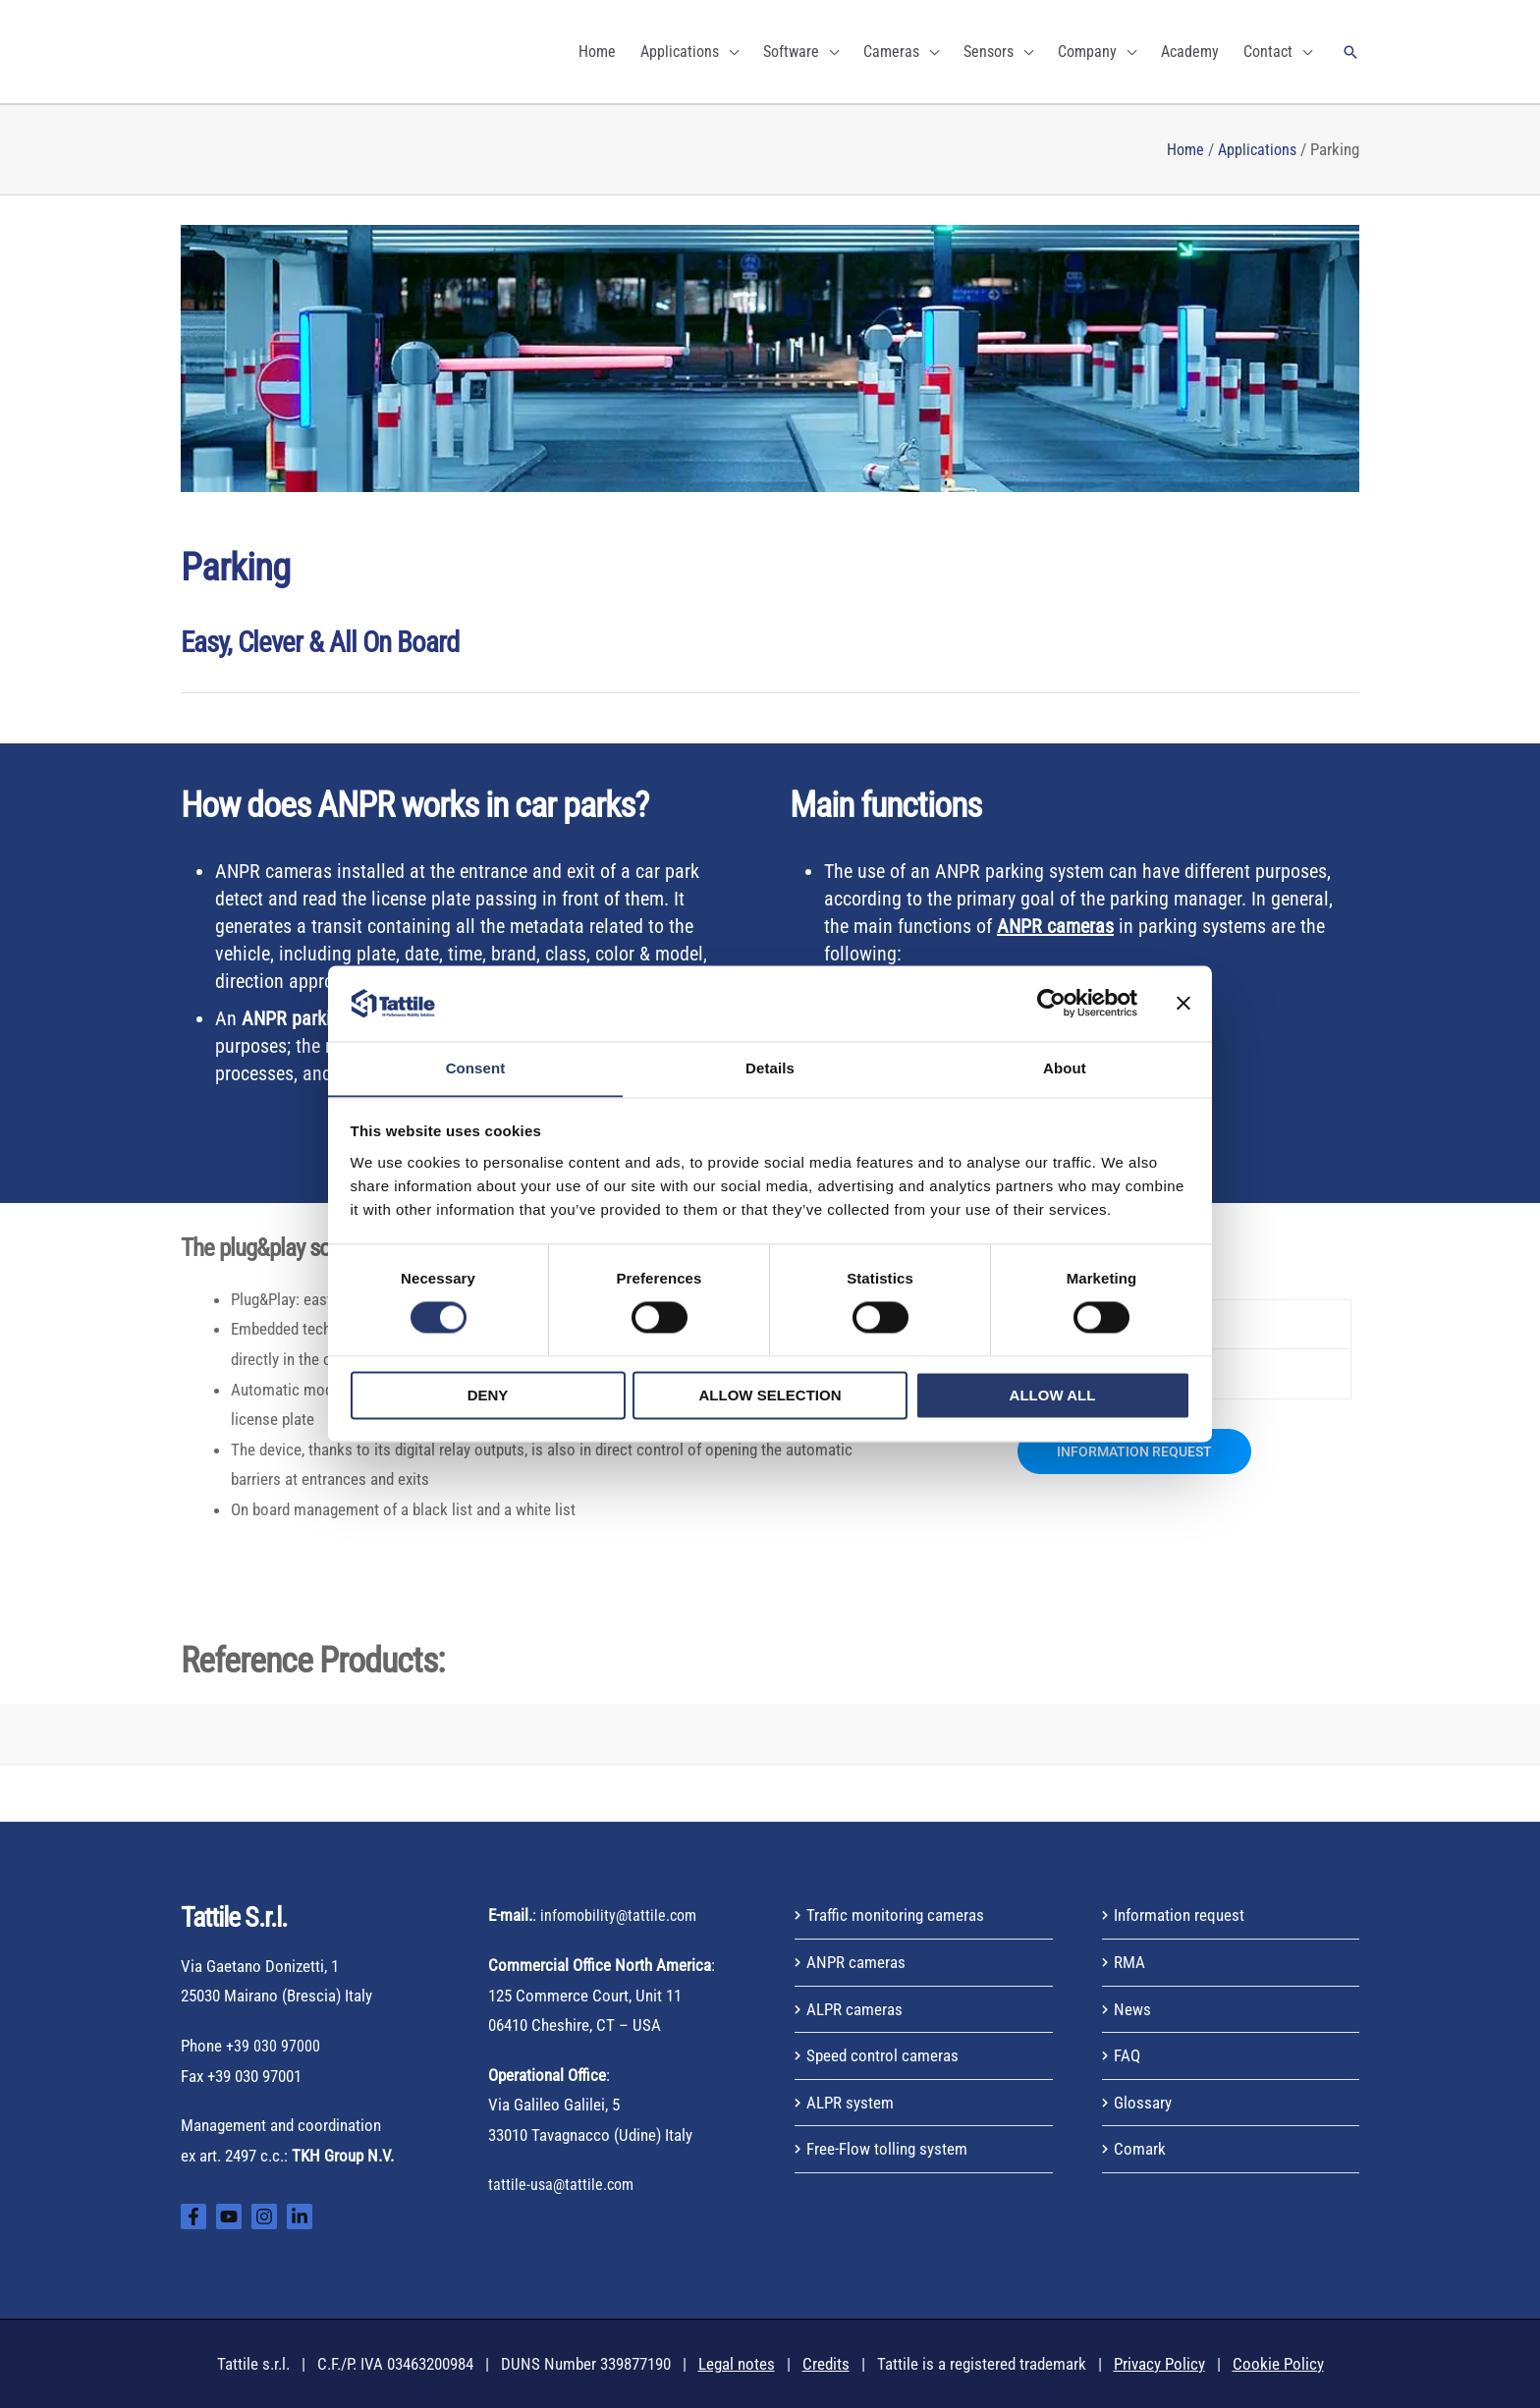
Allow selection (770, 1396)
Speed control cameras (882, 2055)
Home (1180, 149)
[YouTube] (229, 2216)
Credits (826, 2364)
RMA (1129, 1962)
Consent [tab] (476, 1068)
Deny (488, 1396)
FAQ (1127, 2055)
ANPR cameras (856, 1962)
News (1132, 2009)
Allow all (1053, 1396)
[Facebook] (193, 2216)
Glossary (1143, 2102)
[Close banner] (1183, 1003)
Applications (1255, 149)
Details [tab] (770, 1068)
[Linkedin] (299, 2216)
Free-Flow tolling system (886, 2149)
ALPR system (850, 2102)
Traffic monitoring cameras (895, 1915)
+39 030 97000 (273, 2045)
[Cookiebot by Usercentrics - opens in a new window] (1051, 1002)
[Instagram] (264, 2216)
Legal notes (736, 2364)
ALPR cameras (854, 2009)
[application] (729, 51)
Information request (1179, 1915)
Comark (1140, 2149)
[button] (1350, 52)
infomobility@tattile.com (621, 1915)
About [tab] (1064, 1068)
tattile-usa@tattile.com (563, 2184)
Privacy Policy (1159, 2364)
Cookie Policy (1278, 2364)
